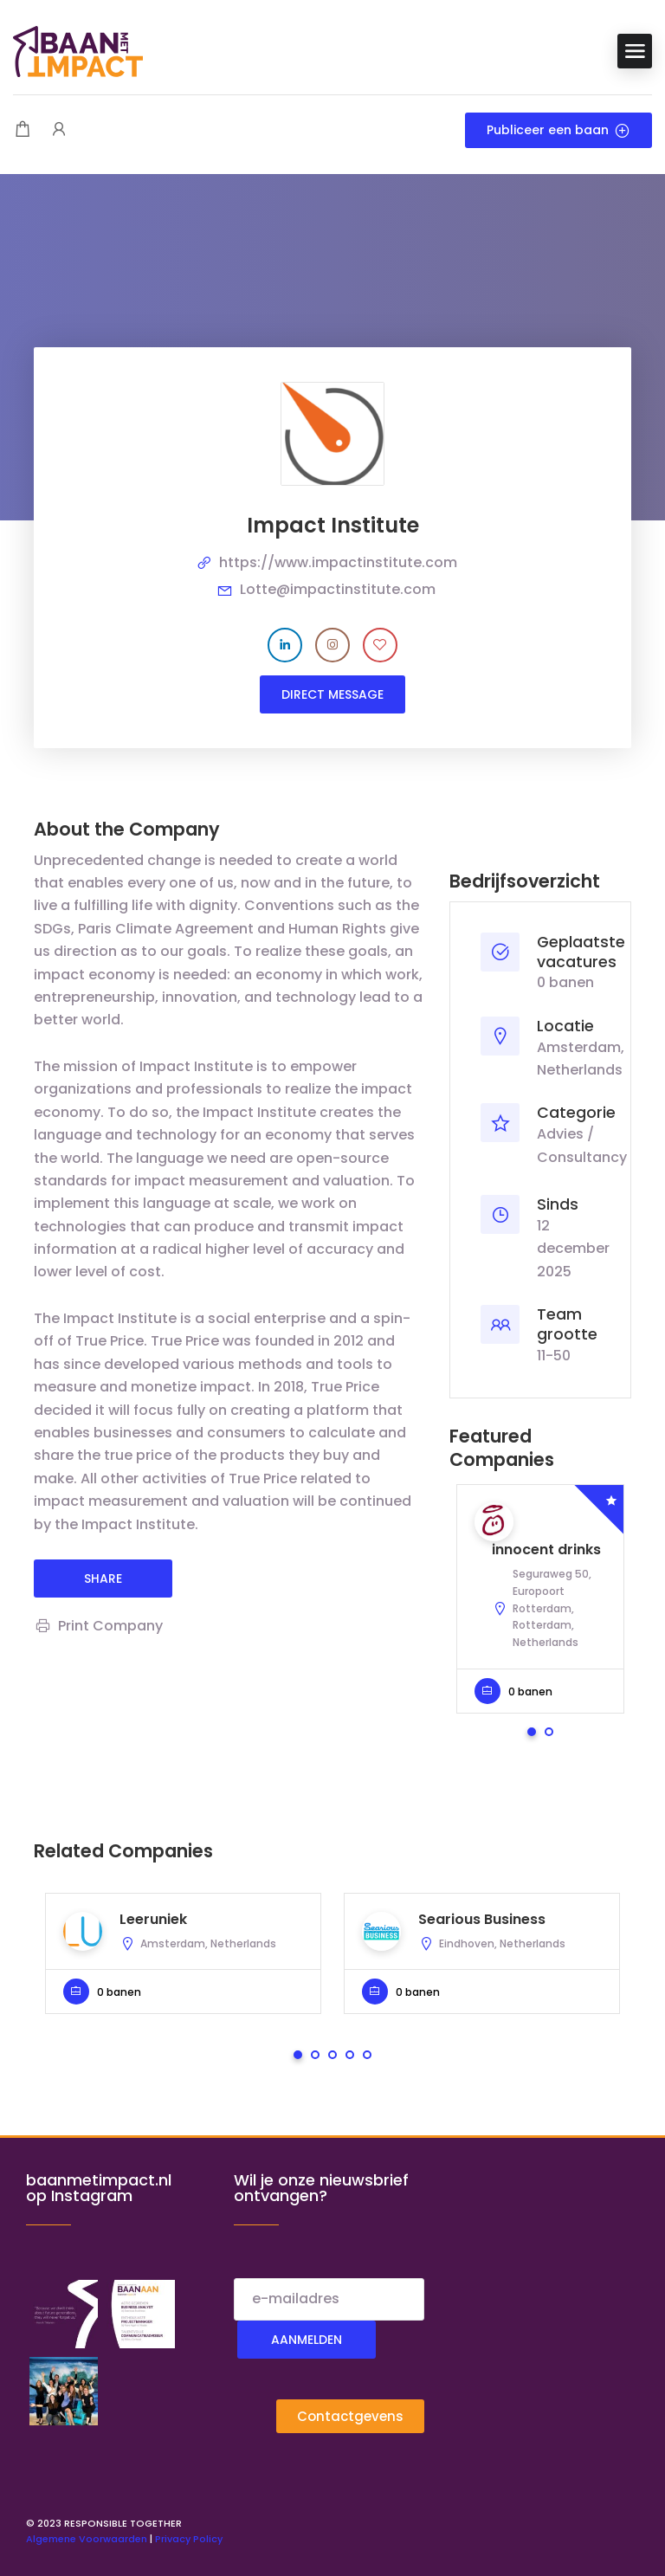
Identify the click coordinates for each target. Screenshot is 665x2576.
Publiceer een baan (558, 130)
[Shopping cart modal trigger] (22, 130)
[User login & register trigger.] (58, 130)
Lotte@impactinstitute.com (338, 589)
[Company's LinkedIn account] (285, 645)
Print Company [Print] (98, 1626)
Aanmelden (306, 2339)
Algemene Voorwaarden (86, 2539)
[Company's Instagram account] (332, 645)
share (103, 1578)
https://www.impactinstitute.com (338, 562)
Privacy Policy (189, 2539)
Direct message (332, 694)
